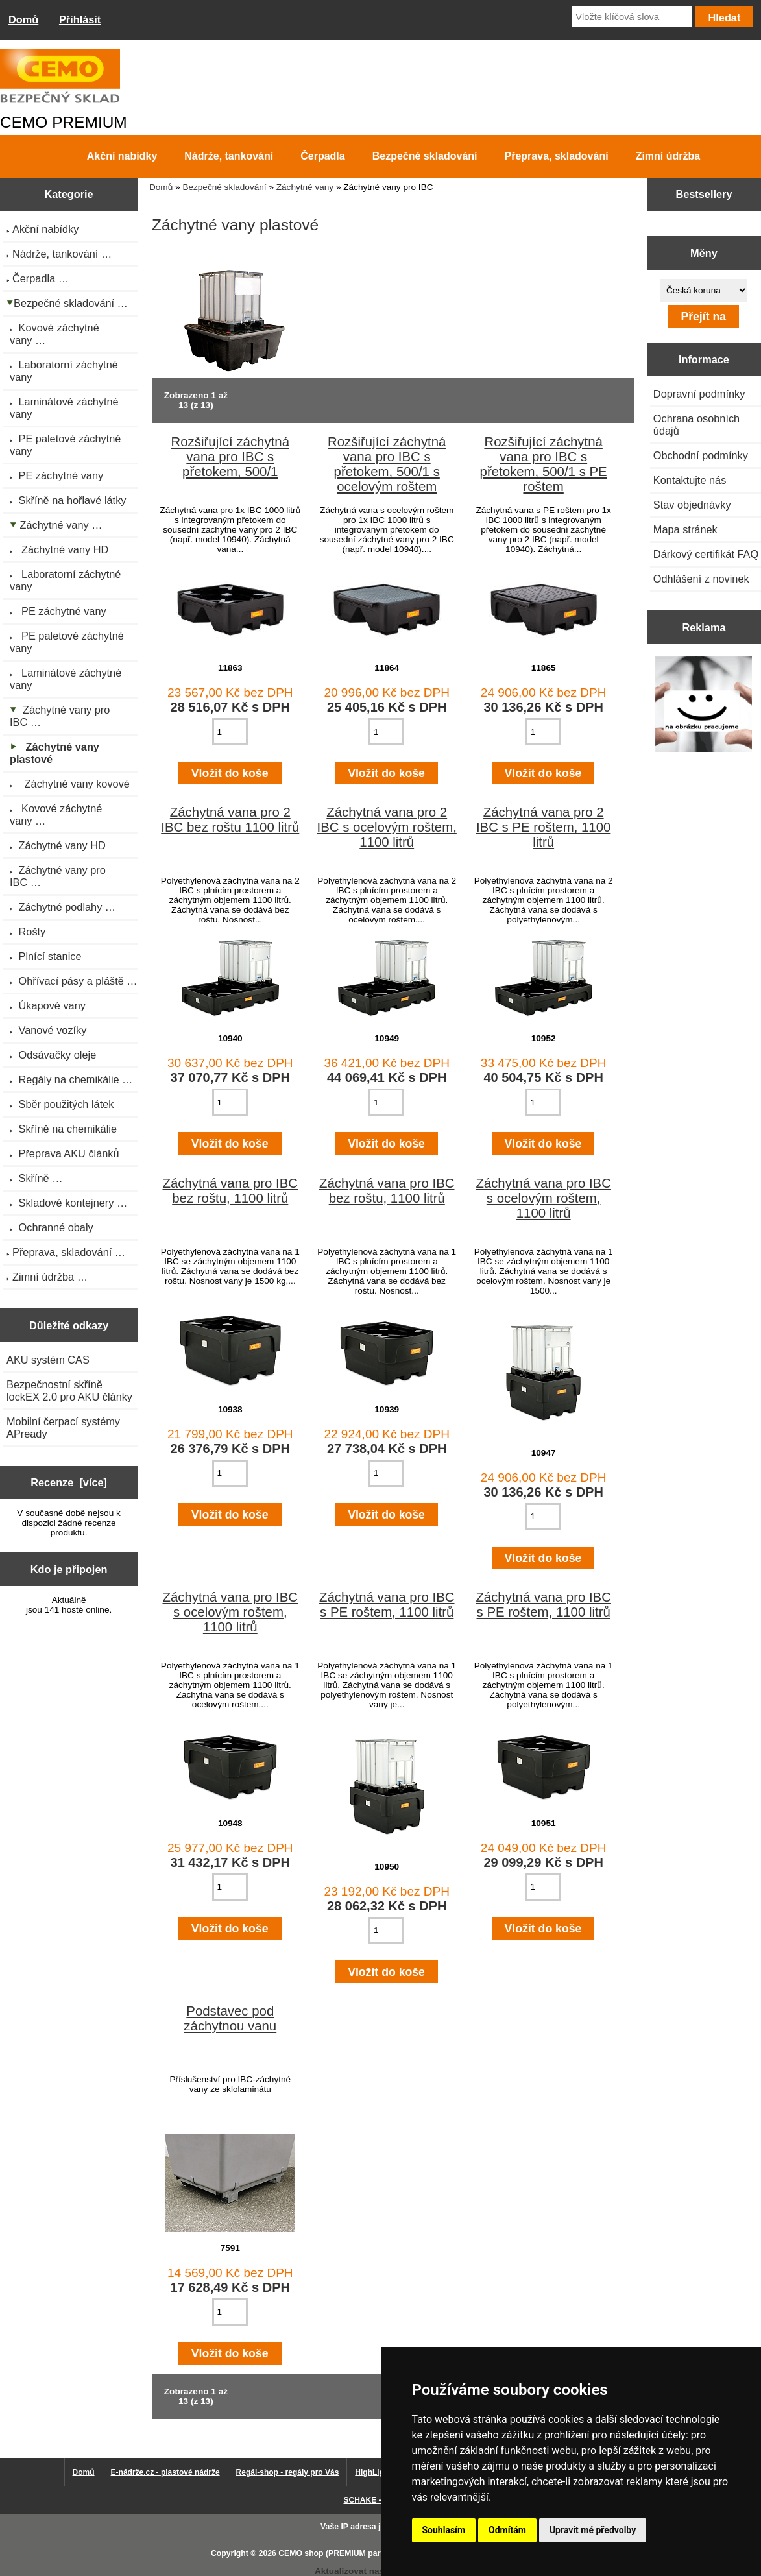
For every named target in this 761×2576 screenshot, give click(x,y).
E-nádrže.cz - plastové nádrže (165, 2472)
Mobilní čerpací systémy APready (63, 1427)
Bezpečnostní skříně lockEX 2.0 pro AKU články (69, 1390)
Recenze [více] (68, 1482)
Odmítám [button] (507, 2530)
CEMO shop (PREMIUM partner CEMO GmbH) (364, 2553)
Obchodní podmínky (700, 455)
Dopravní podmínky (699, 394)
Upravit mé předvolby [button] (593, 2530)
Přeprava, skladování (557, 156)
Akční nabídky (122, 156)
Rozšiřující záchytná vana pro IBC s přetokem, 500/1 (230, 457)
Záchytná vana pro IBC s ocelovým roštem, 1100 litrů (543, 1198)
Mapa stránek (685, 529)
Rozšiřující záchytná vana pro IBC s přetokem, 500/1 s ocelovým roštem (387, 464)
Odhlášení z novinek (701, 578)
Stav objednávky (692, 505)
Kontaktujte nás (689, 480)
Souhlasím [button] (444, 2530)
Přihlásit (80, 19)
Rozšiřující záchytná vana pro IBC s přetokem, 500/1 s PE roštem (543, 464)
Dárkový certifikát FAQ (705, 554)
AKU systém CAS (48, 1360)
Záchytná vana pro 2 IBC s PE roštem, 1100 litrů (543, 827)
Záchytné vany (304, 187)
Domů (23, 19)
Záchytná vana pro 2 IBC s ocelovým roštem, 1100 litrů (387, 827)
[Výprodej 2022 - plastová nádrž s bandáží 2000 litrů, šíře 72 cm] (703, 706)
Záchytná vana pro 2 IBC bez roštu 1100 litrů (230, 819)
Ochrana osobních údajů (696, 425)
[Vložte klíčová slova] (632, 16)
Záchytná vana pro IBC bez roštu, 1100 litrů (230, 1190)
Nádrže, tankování (228, 156)
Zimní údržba (668, 156)
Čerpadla (322, 156)
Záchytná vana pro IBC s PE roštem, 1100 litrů (387, 1604)
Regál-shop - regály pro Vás (287, 2472)
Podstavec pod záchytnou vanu (230, 2018)
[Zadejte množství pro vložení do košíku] (230, 731)
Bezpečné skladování (224, 187)
